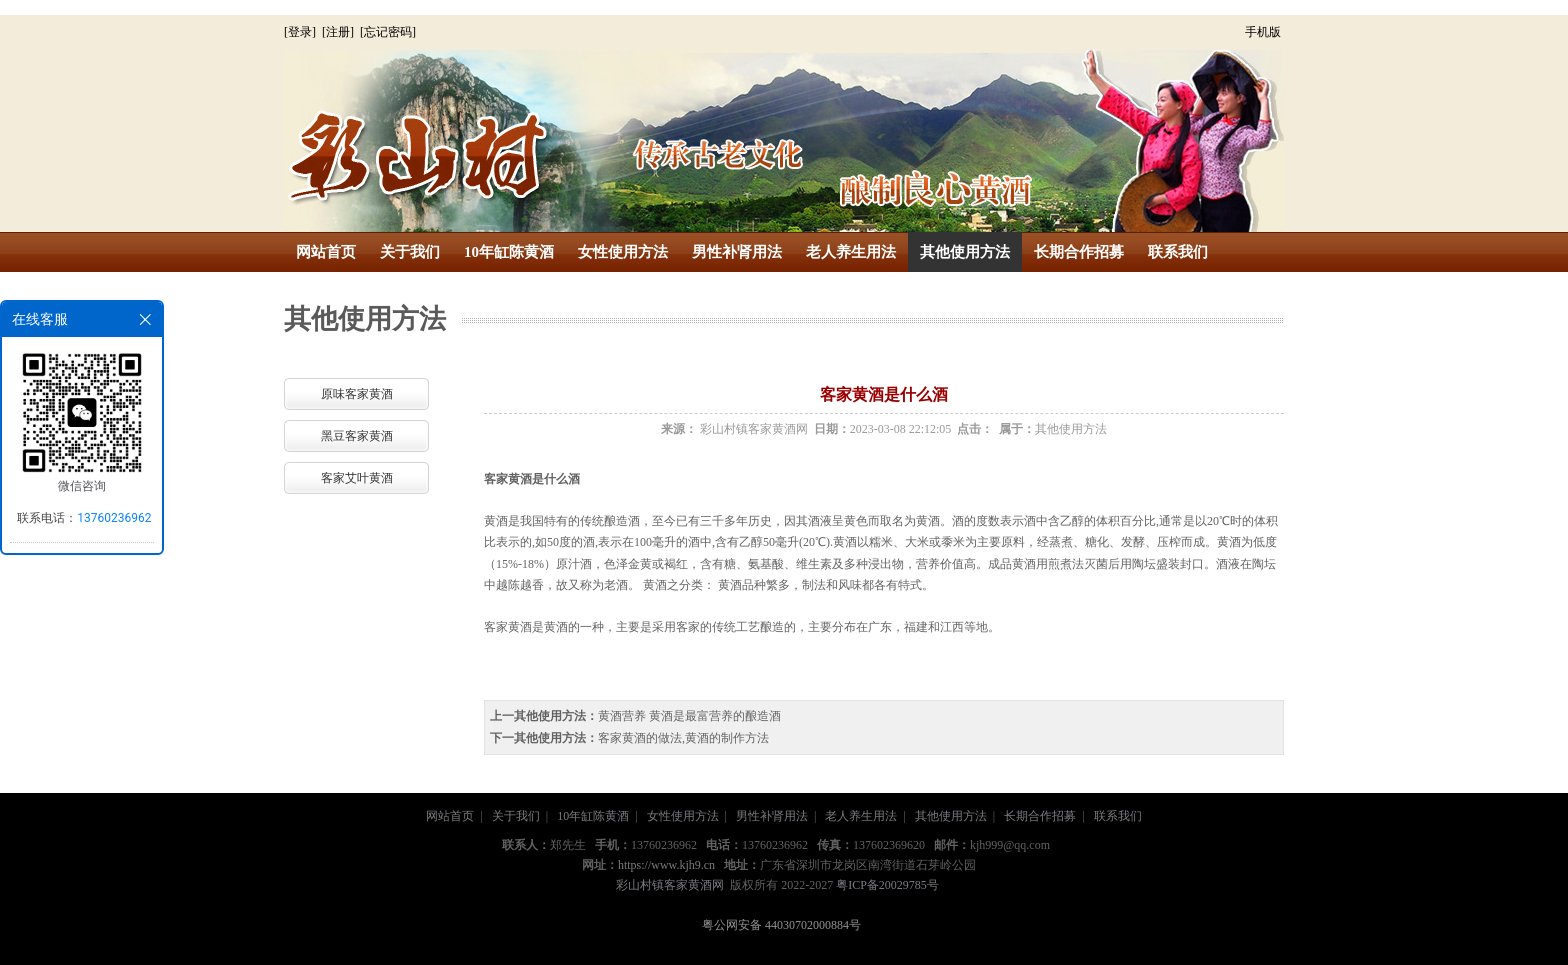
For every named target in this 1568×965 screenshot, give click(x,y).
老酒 (616, 585)
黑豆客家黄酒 (357, 436)
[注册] (339, 32)
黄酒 (520, 479)
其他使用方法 (965, 252)
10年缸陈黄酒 (509, 252)
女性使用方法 (623, 252)
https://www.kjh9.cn (666, 865)
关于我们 (410, 252)
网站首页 (326, 252)
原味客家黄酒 (357, 394)
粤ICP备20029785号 (887, 885)
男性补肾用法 (737, 252)
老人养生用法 (851, 252)
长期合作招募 (1079, 252)
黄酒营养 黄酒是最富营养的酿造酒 (689, 716)
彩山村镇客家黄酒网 (754, 429)
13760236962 (114, 518)
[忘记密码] (388, 32)
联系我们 (1178, 252)
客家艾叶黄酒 (357, 478)
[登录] (301, 32)
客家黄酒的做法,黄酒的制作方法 (683, 738)
